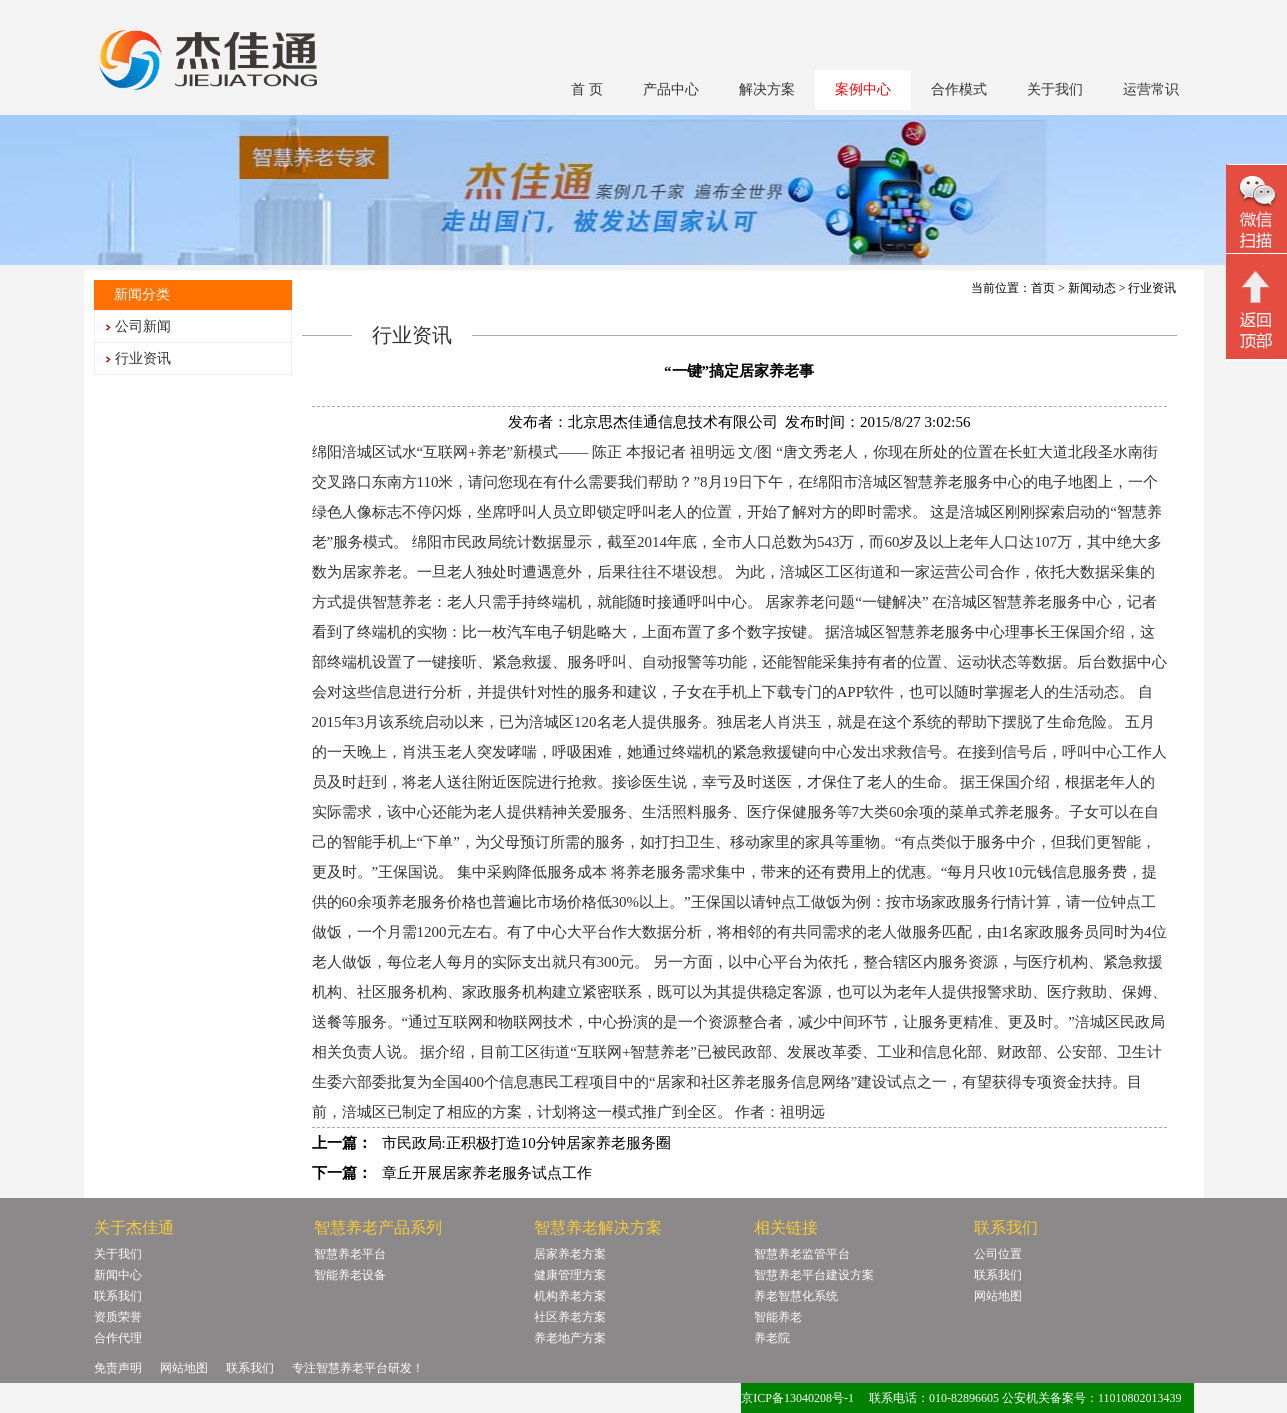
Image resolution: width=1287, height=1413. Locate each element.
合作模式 (959, 89)
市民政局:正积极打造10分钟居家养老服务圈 (526, 1143)
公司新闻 (143, 326)
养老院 (772, 1338)
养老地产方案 (570, 1338)
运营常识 (1151, 89)
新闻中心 (118, 1275)
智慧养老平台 (350, 1254)
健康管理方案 (570, 1275)
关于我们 (1055, 89)
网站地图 (998, 1296)
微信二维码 (1256, 211)
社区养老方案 (570, 1317)
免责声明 (118, 1368)
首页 (1043, 288)
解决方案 (767, 89)
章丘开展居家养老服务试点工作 (487, 1173)
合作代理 (118, 1338)
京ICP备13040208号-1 (797, 1398)
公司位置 (998, 1254)
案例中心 (863, 89)
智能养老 (778, 1317)
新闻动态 (1092, 288)
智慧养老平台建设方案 (814, 1275)
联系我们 (118, 1296)
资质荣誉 (118, 1317)
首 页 (587, 89)
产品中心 (671, 89)
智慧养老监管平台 (802, 1254)
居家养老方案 (570, 1254)
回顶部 (1256, 309)
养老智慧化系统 (796, 1296)
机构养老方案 (570, 1296)
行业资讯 (143, 358)
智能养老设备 (350, 1275)
